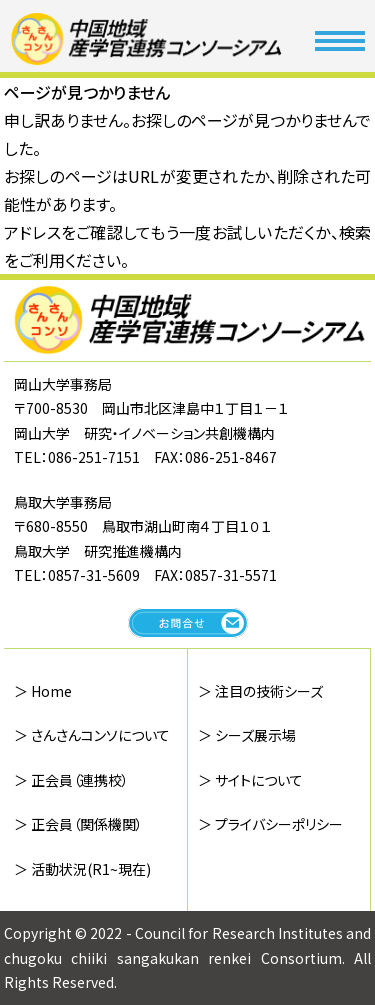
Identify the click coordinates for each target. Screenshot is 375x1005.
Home (51, 691)
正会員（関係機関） (87, 824)
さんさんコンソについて (100, 735)
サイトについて (259, 780)
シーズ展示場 (255, 735)
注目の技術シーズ (269, 691)
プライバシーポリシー (279, 824)
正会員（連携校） (80, 780)
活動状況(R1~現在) (91, 869)
